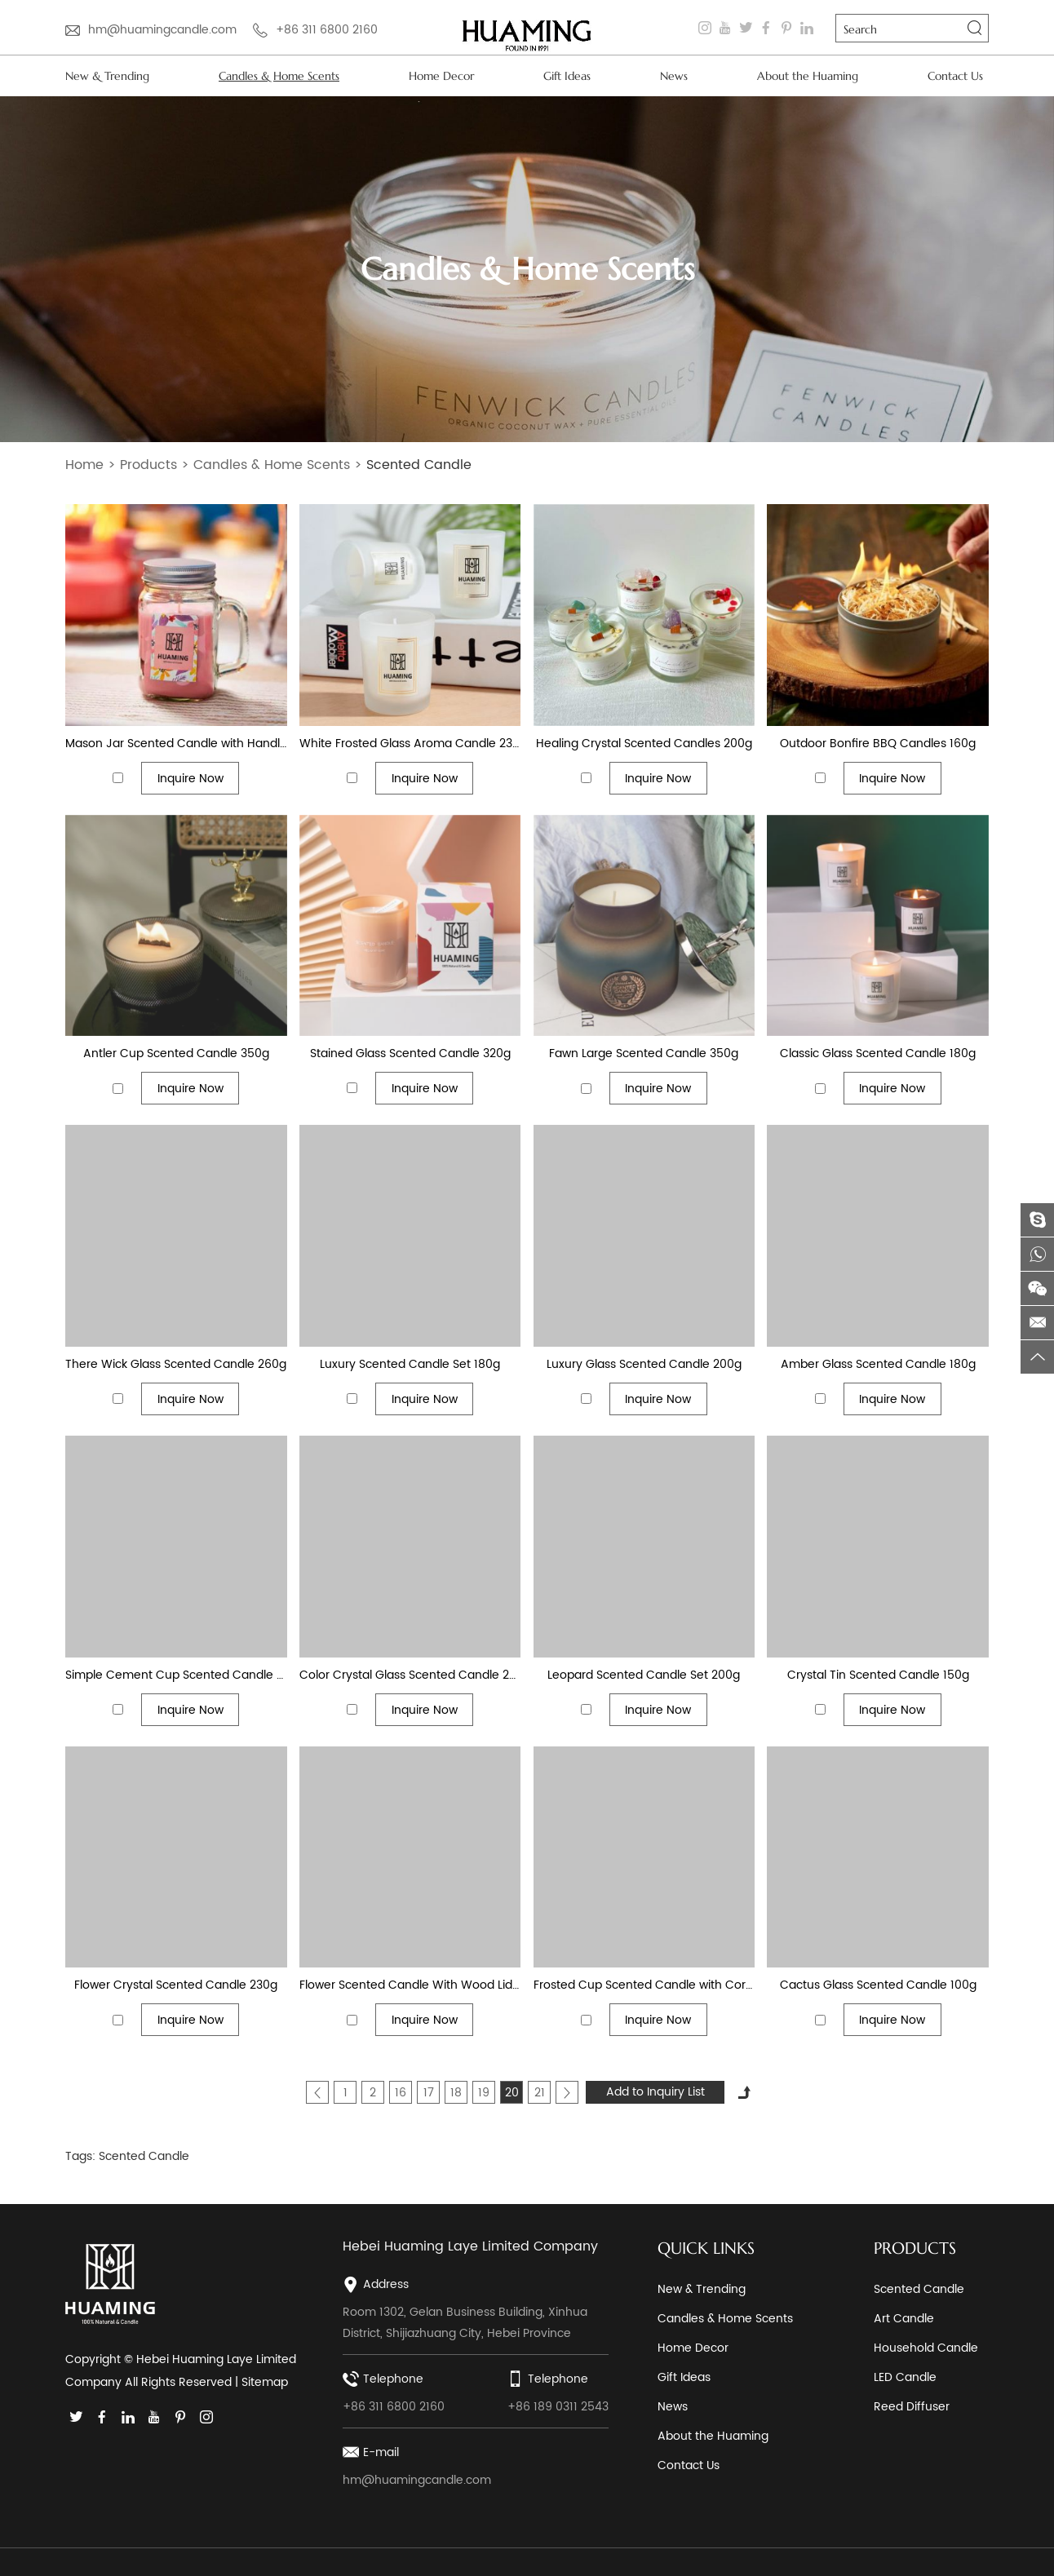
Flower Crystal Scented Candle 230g (175, 1985)
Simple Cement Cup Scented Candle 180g (176, 1675)
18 (456, 2092)
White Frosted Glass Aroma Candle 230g (410, 743)
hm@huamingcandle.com (162, 29)
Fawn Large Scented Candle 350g (643, 1053)
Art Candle (904, 2318)
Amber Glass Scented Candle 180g (878, 1364)
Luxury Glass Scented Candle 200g (644, 1364)
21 (539, 2092)
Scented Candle (419, 465)
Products (148, 465)
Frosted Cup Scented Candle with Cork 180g (644, 1985)
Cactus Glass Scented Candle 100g (878, 1985)
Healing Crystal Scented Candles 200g (644, 743)
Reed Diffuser (912, 2406)
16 (400, 2092)
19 (483, 2092)
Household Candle (926, 2348)
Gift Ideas (567, 76)
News (674, 76)
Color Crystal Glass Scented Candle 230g (410, 1675)
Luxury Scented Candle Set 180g (410, 1364)
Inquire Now (190, 778)
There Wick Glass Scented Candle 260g (175, 1364)
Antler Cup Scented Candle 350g (176, 1053)
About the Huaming (807, 76)
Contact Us (955, 76)
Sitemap (264, 2382)
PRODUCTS (915, 2248)
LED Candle (905, 2377)
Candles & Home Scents (279, 76)
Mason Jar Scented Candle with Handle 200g (176, 743)
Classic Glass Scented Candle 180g (878, 1053)
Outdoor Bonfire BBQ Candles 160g (878, 743)
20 (512, 2092)
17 (428, 2092)
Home (84, 465)
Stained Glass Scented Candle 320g (410, 1053)
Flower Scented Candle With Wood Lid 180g (410, 1985)
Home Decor (441, 76)
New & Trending (107, 76)
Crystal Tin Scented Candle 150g (878, 1675)
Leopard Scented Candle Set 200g (643, 1675)
